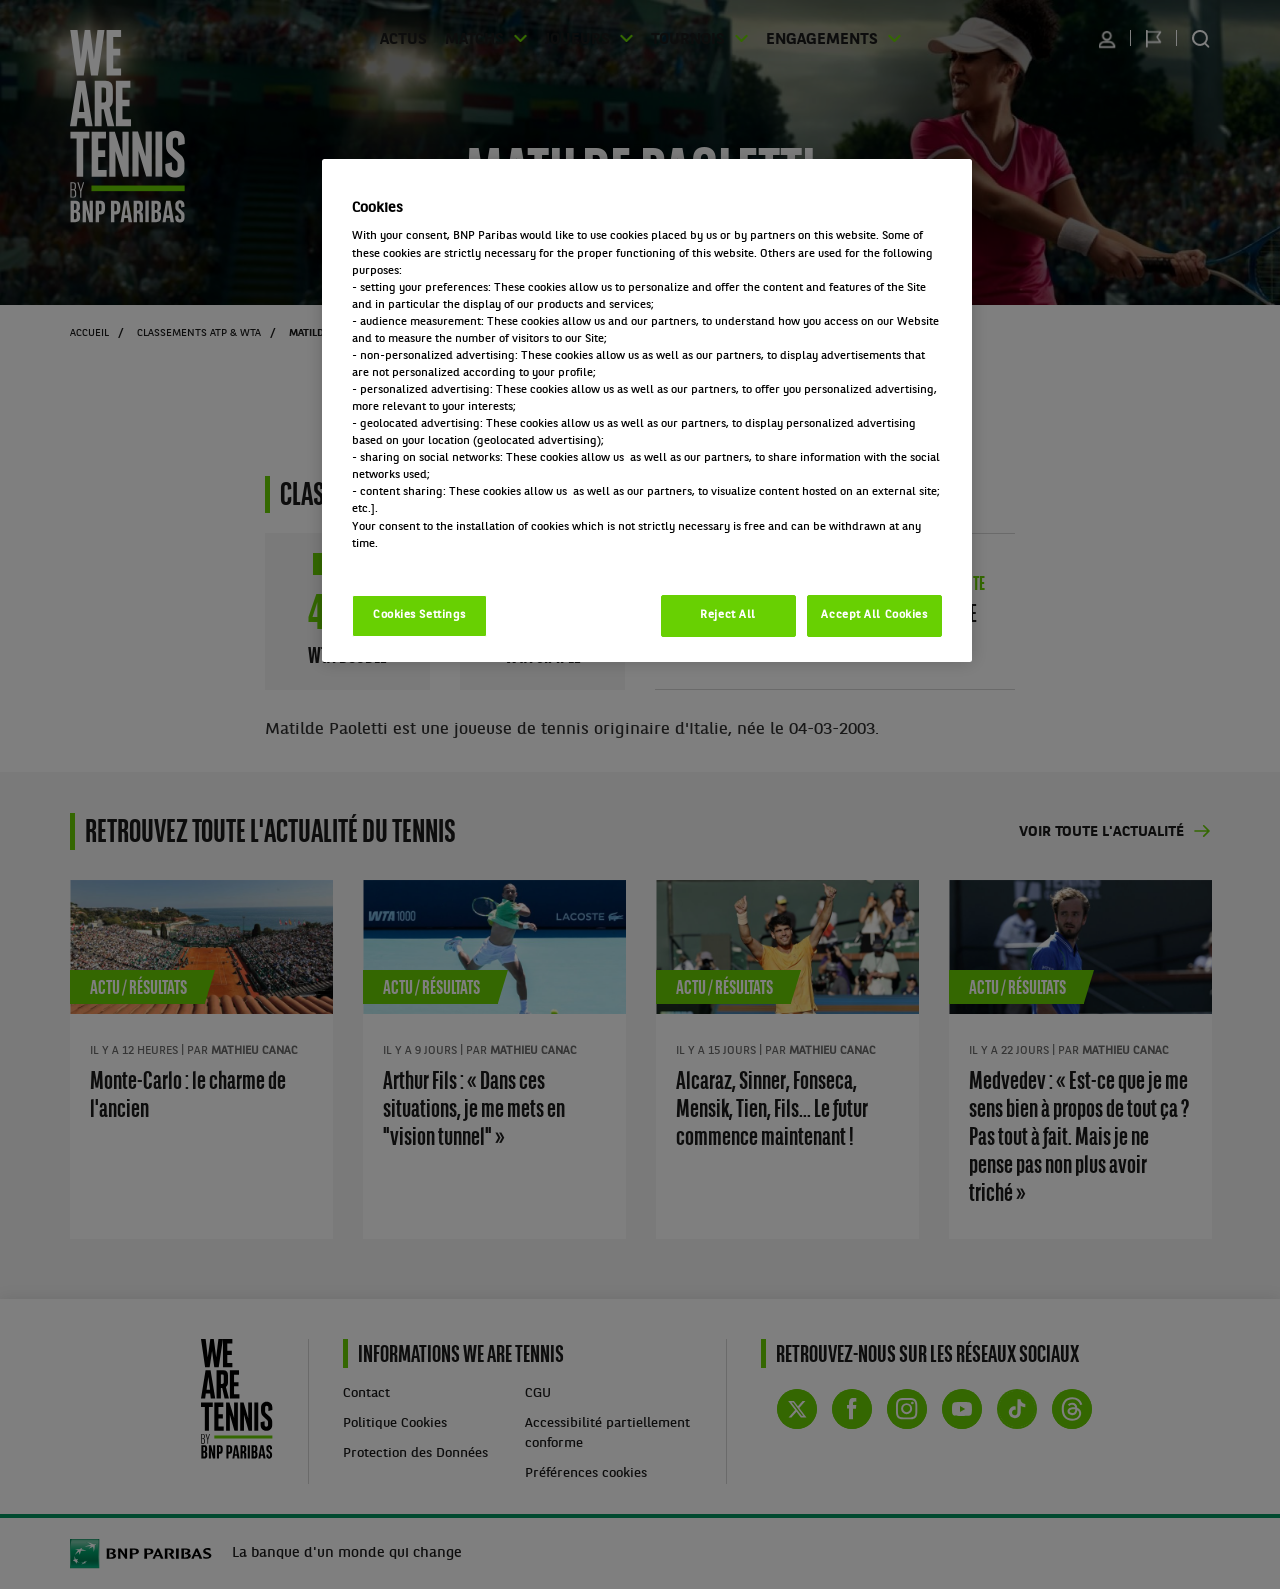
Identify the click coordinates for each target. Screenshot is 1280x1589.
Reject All (728, 615)
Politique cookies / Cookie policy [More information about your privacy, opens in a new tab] (440, 561)
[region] (647, 410)
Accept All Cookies (874, 615)
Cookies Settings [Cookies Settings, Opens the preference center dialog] (419, 615)
